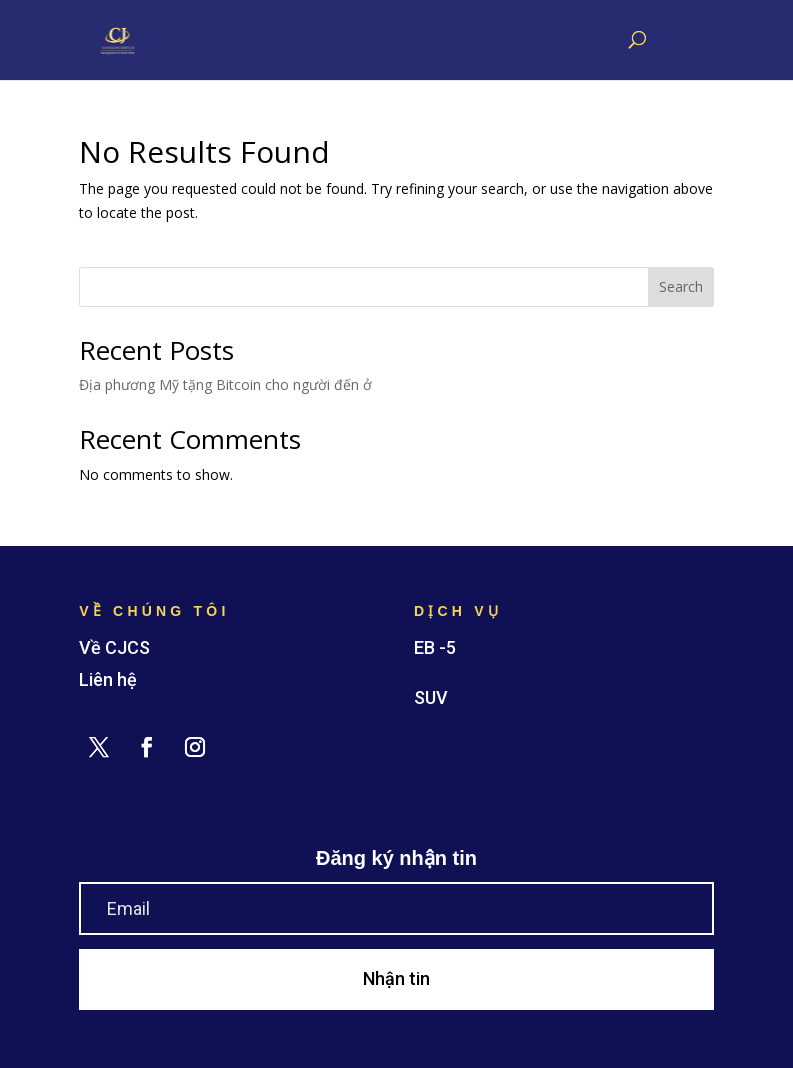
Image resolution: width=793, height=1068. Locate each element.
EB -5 (435, 647)
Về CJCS (114, 647)
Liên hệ (108, 679)
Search (681, 286)
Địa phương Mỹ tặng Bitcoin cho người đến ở (225, 384)
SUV (431, 697)
